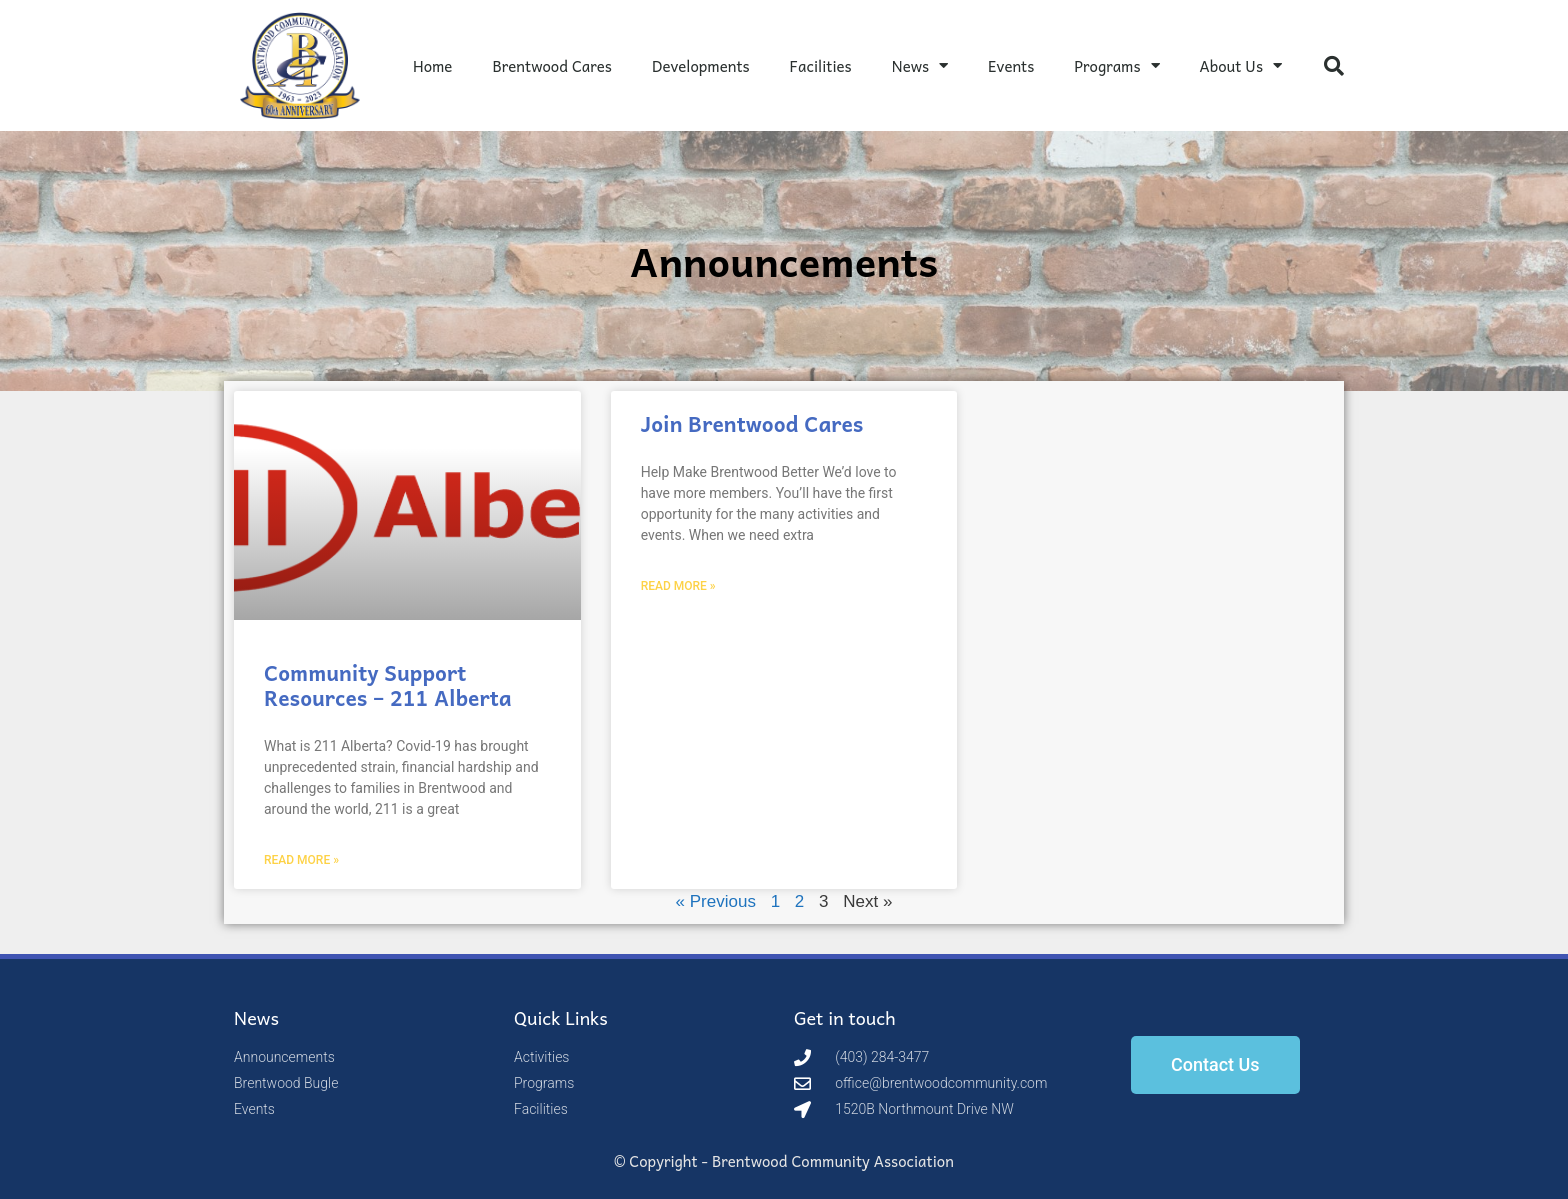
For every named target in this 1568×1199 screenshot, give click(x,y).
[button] (1334, 66)
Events (1011, 66)
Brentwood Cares (552, 66)
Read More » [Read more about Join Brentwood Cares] (678, 586)
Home (433, 66)
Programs (1116, 65)
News (920, 65)
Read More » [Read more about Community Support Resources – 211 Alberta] (301, 860)
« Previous (716, 901)
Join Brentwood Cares (752, 423)
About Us (1241, 65)
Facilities (821, 66)
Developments (701, 66)
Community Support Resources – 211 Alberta (388, 684)
